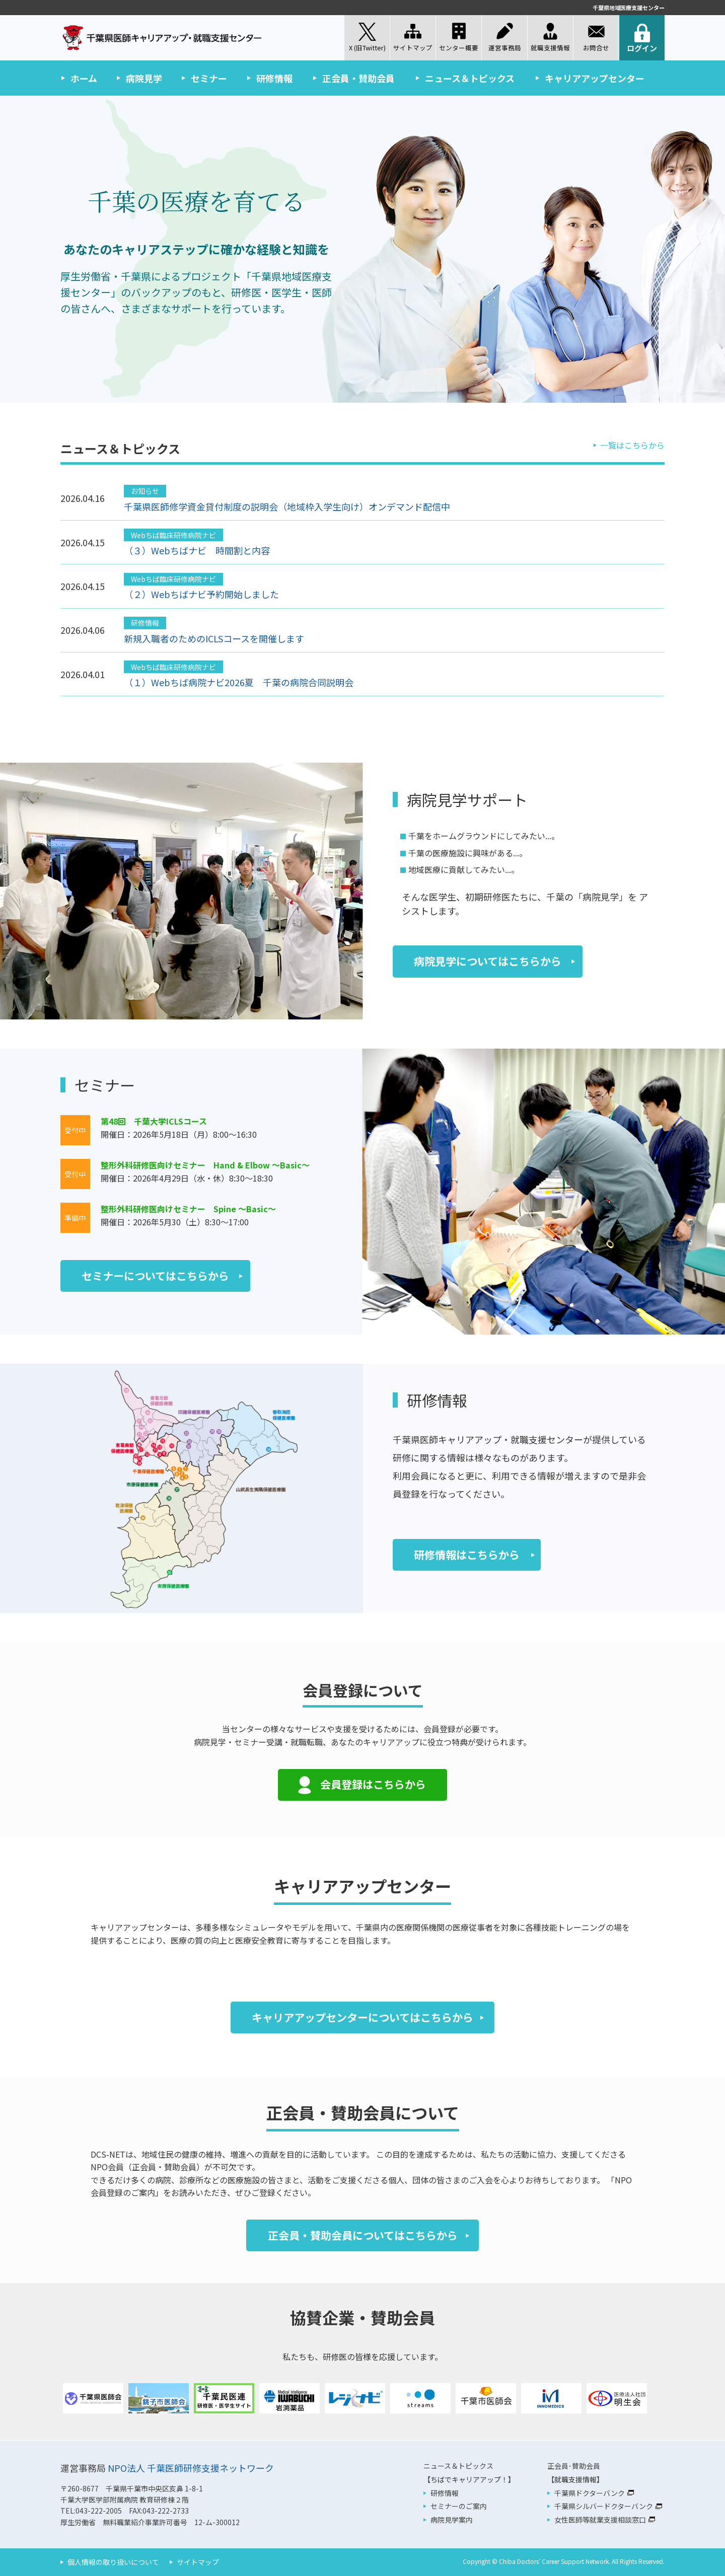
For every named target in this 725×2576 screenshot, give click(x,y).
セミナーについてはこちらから (155, 1275)
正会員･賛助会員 (573, 2466)
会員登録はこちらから (373, 1784)
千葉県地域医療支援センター (629, 8)
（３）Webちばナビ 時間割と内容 (197, 550)
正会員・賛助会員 (358, 78)
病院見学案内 (451, 2520)
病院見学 (144, 78)
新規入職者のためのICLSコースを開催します (214, 638)
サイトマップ (198, 2562)
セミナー (209, 78)
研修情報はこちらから (467, 1554)
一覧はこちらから (632, 445)
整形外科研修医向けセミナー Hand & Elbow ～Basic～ (205, 1165)
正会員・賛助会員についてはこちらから (363, 2235)
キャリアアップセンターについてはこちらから (362, 2017)
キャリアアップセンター (594, 78)
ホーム (83, 78)
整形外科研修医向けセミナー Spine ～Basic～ (188, 1209)
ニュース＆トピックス (470, 78)
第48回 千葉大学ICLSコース (154, 1121)
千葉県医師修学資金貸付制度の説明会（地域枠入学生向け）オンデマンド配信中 (287, 506)
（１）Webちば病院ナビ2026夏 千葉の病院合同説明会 (238, 682)
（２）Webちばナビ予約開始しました (201, 594)
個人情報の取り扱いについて (113, 2562)
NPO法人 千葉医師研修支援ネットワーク (191, 2467)
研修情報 (274, 78)
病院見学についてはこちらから (487, 961)
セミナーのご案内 (458, 2506)
